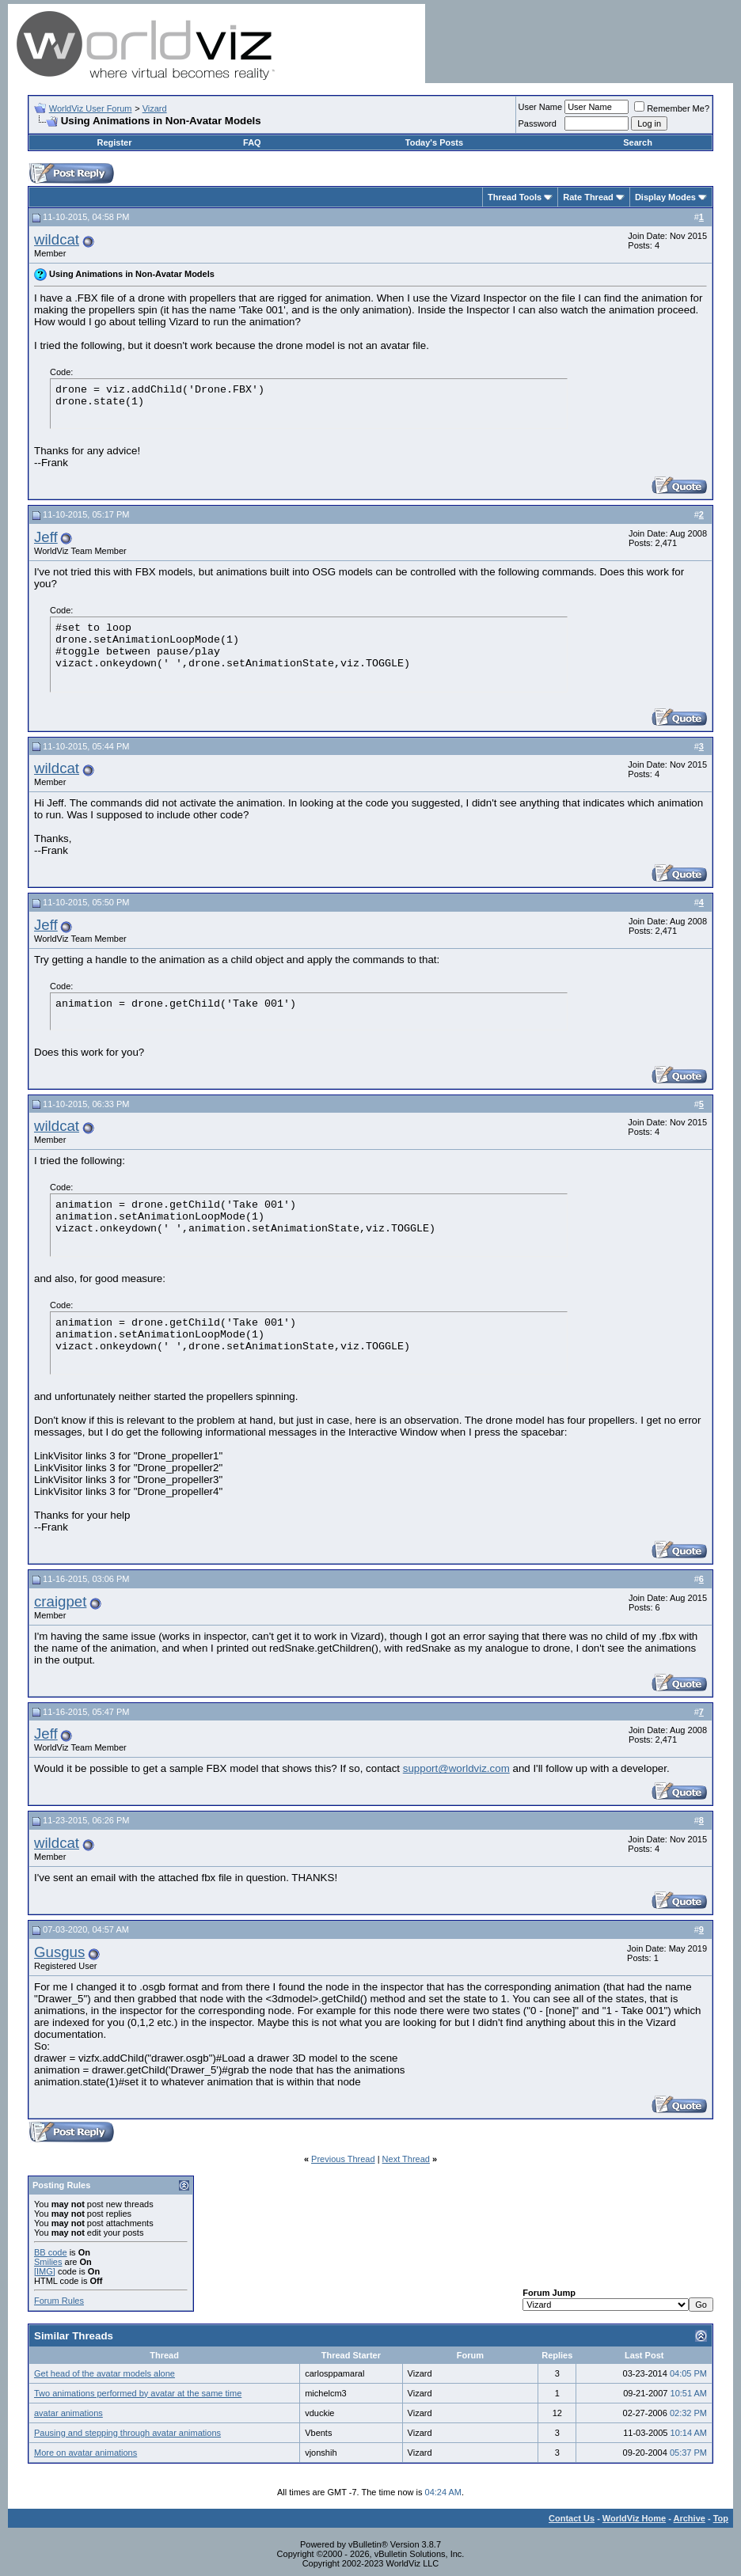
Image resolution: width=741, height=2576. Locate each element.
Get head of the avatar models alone (104, 2373)
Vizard (154, 108)
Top (720, 2518)
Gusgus (59, 1952)
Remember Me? (671, 108)
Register (114, 142)
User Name (541, 107)
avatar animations (68, 2413)
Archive (689, 2518)
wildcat (56, 239)
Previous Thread (343, 2159)
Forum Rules (59, 2300)
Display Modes (665, 197)
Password (538, 123)
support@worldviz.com (456, 1768)
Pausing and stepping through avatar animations (127, 2433)
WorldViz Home (634, 2518)
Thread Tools (515, 197)
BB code (50, 2252)
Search (637, 142)
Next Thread (406, 2159)
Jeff (46, 537)
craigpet (60, 1601)
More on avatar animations (85, 2452)
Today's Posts (434, 142)
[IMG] (44, 2271)
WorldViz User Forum (90, 108)
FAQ (252, 142)
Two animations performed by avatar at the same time (137, 2393)
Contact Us (572, 2518)
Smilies (48, 2262)
